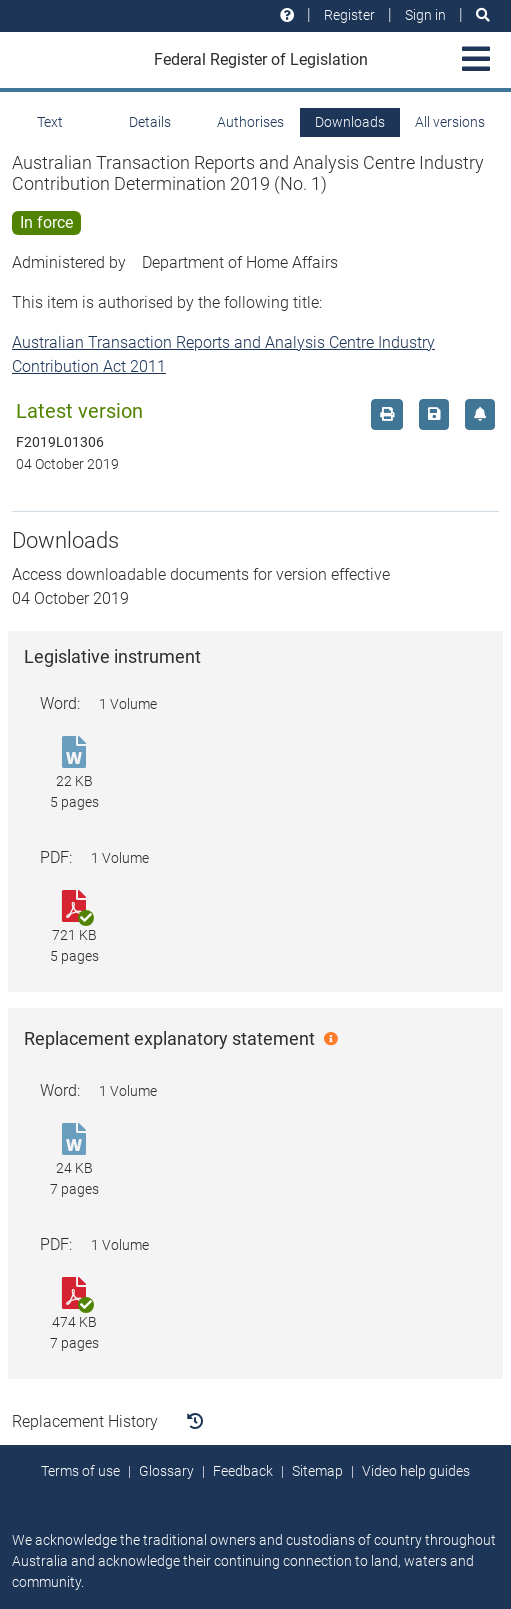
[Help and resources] (287, 15)
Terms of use (80, 1471)
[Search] (483, 15)
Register (349, 15)
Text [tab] (50, 122)
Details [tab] (150, 122)
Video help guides (416, 1471)
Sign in (425, 15)
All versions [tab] (450, 122)
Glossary (166, 1471)
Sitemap (317, 1471)
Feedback (243, 1471)
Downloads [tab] (350, 122)
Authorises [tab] (250, 122)
